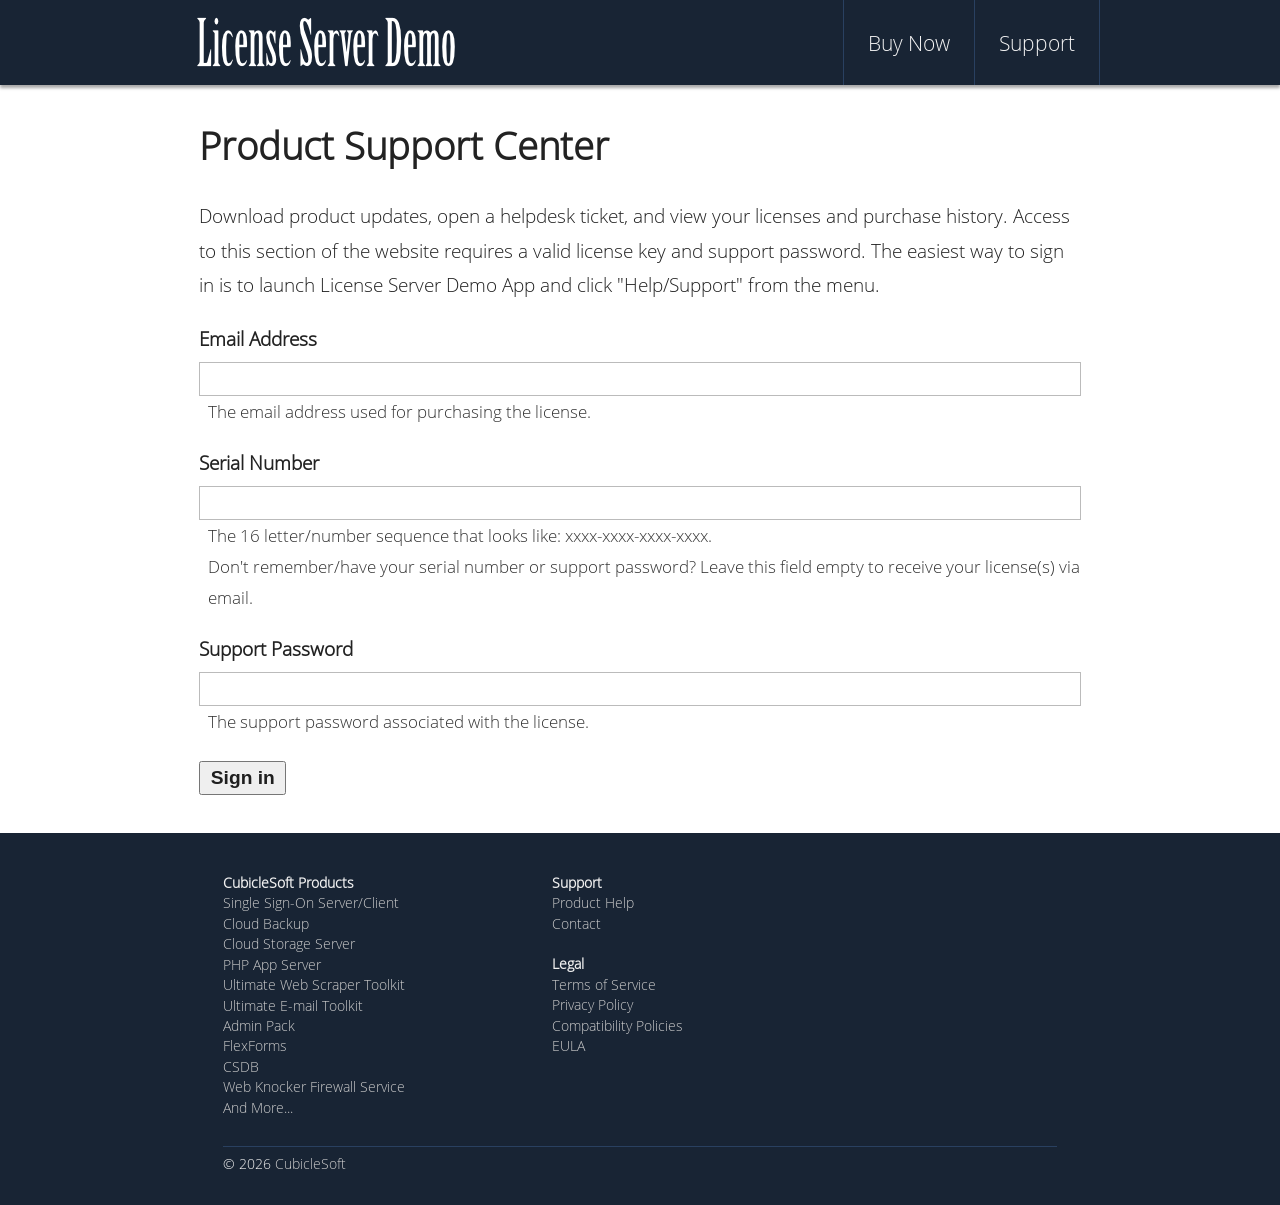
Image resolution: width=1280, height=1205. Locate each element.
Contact (576, 923)
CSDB (241, 1066)
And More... (258, 1107)
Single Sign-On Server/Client (311, 902)
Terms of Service (604, 984)
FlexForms (255, 1045)
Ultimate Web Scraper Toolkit (314, 984)
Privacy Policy (592, 1004)
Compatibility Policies (617, 1025)
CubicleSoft (310, 1163)
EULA (568, 1045)
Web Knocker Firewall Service (314, 1086)
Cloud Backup (266, 923)
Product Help (593, 902)
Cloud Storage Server (289, 943)
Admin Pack (259, 1025)
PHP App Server (272, 964)
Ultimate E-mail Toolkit (293, 1005)
